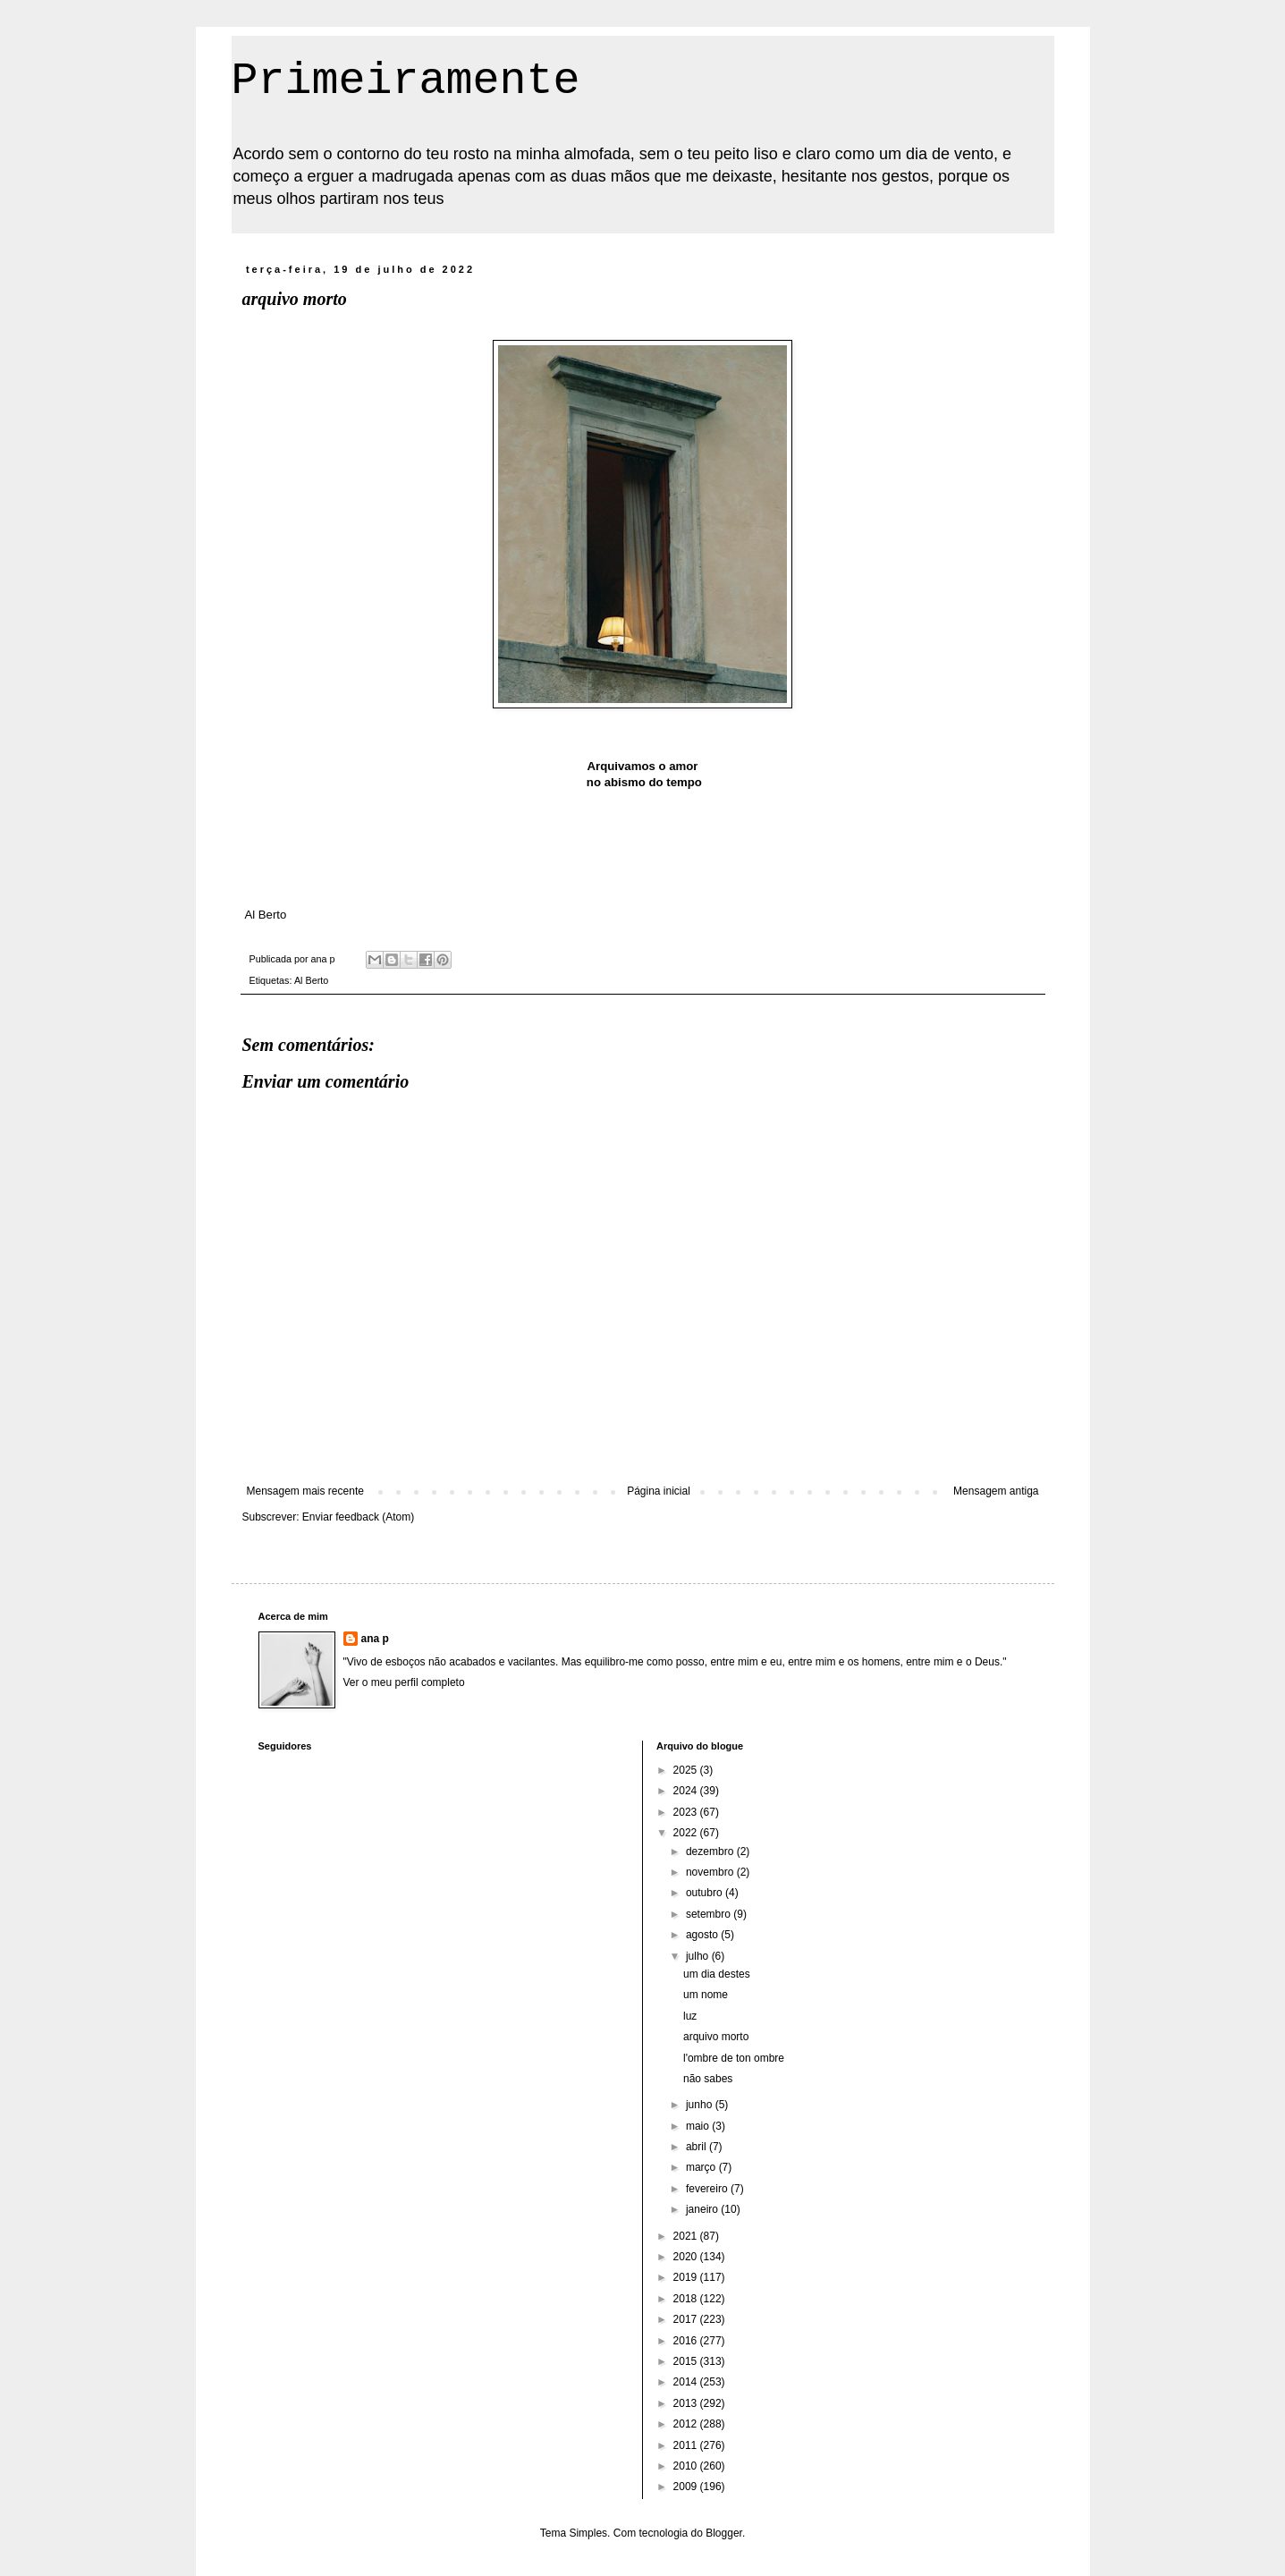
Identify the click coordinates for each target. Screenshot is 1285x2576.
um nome (705, 1994)
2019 (686, 2277)
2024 (686, 1790)
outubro (705, 1892)
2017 (686, 2319)
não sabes (707, 2078)
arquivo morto (715, 2036)
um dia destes (716, 1974)
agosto (703, 1934)
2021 (686, 2236)
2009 (686, 2486)
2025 (686, 1770)
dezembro (711, 1851)
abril (697, 2146)
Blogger (724, 2533)
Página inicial (658, 1491)
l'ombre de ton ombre (733, 2058)
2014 (686, 2382)
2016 (686, 2340)
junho (700, 2104)
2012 (686, 2424)
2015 (686, 2361)
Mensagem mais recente (305, 1491)
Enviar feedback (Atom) (358, 1517)
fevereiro (708, 2188)
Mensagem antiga (995, 1491)
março (702, 2167)
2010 (686, 2466)
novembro (711, 1872)
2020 (686, 2256)
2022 (686, 1832)
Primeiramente (406, 80)
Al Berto (311, 980)
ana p (375, 1638)
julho (699, 1956)
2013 (686, 2403)
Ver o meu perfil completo (404, 1682)
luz (690, 2016)
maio (699, 2126)
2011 (686, 2445)
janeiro (703, 2209)
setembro (709, 1914)
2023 (686, 1812)
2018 (686, 2298)
